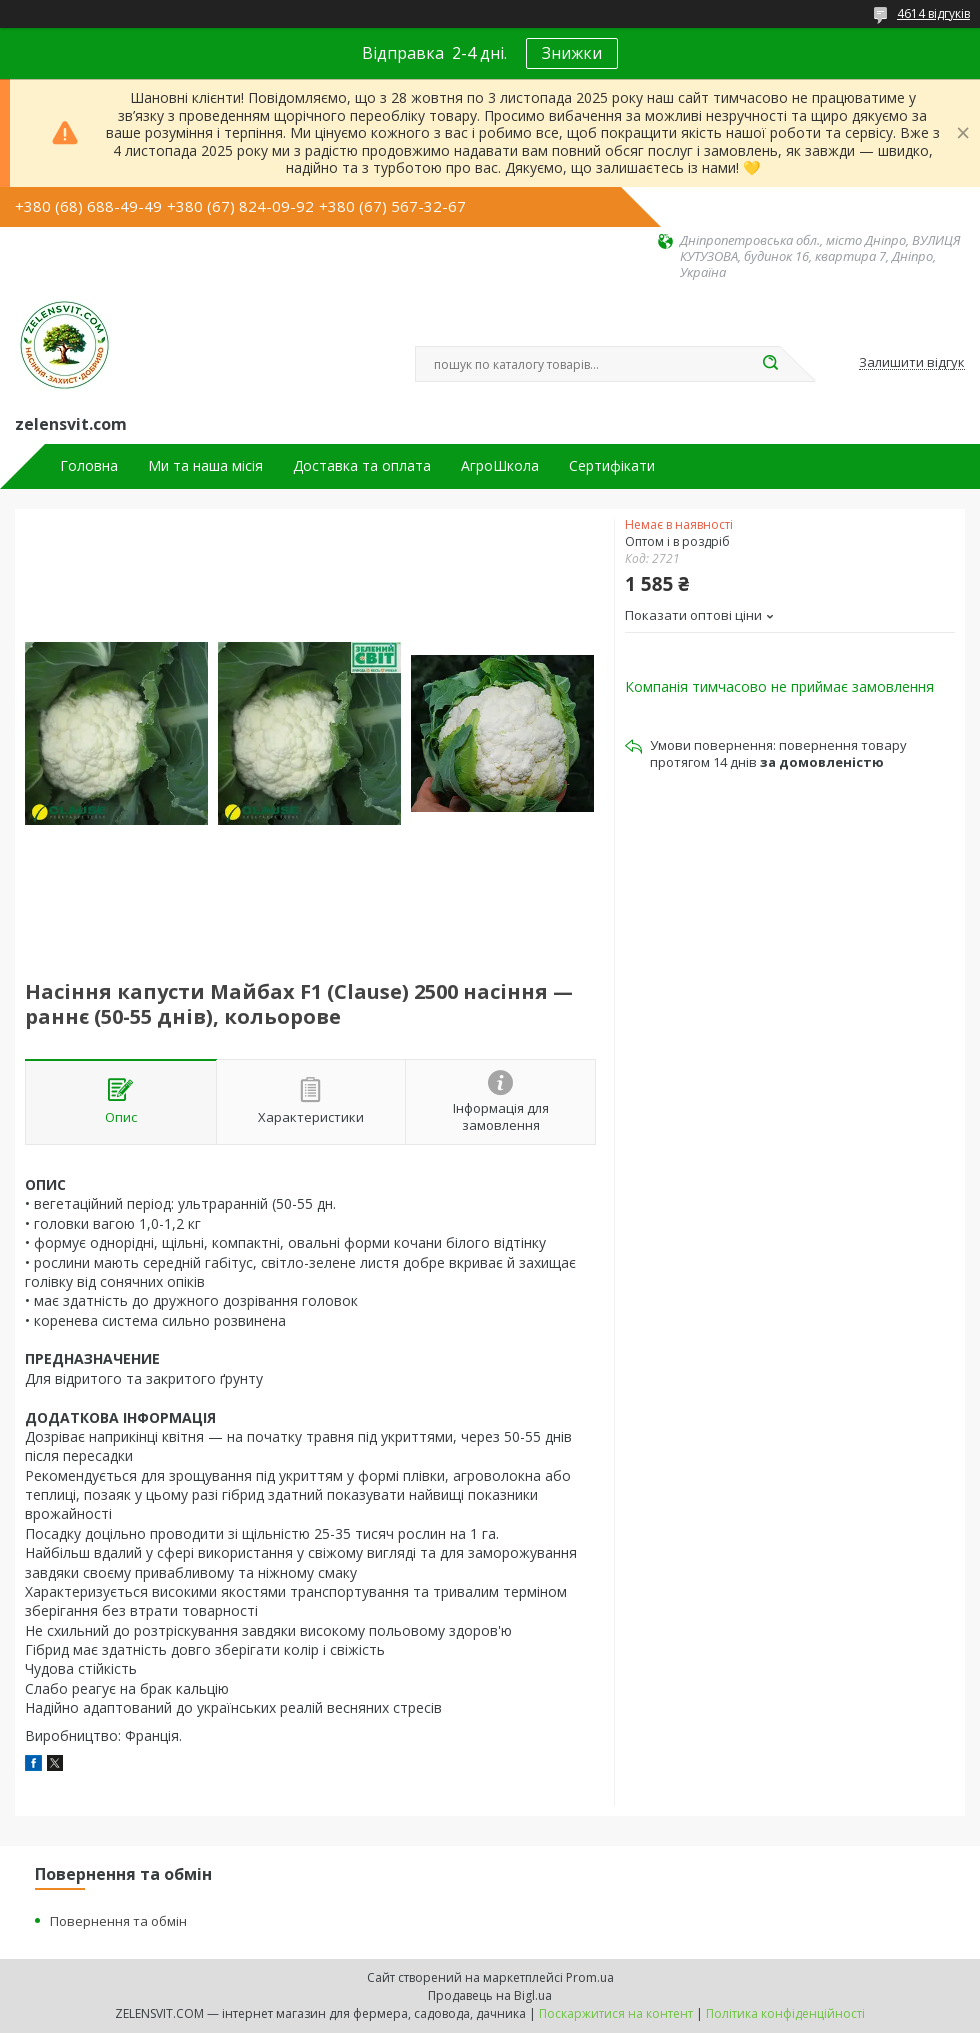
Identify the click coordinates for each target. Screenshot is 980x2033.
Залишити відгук (912, 363)
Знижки (572, 53)
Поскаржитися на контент (616, 2013)
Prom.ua (590, 1977)
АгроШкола (500, 466)
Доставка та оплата (362, 466)
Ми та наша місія (205, 466)
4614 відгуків (933, 13)
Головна (89, 466)
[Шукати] (770, 364)
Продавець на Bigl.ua (490, 1995)
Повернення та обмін (118, 1921)
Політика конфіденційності (785, 2013)
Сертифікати (612, 466)
